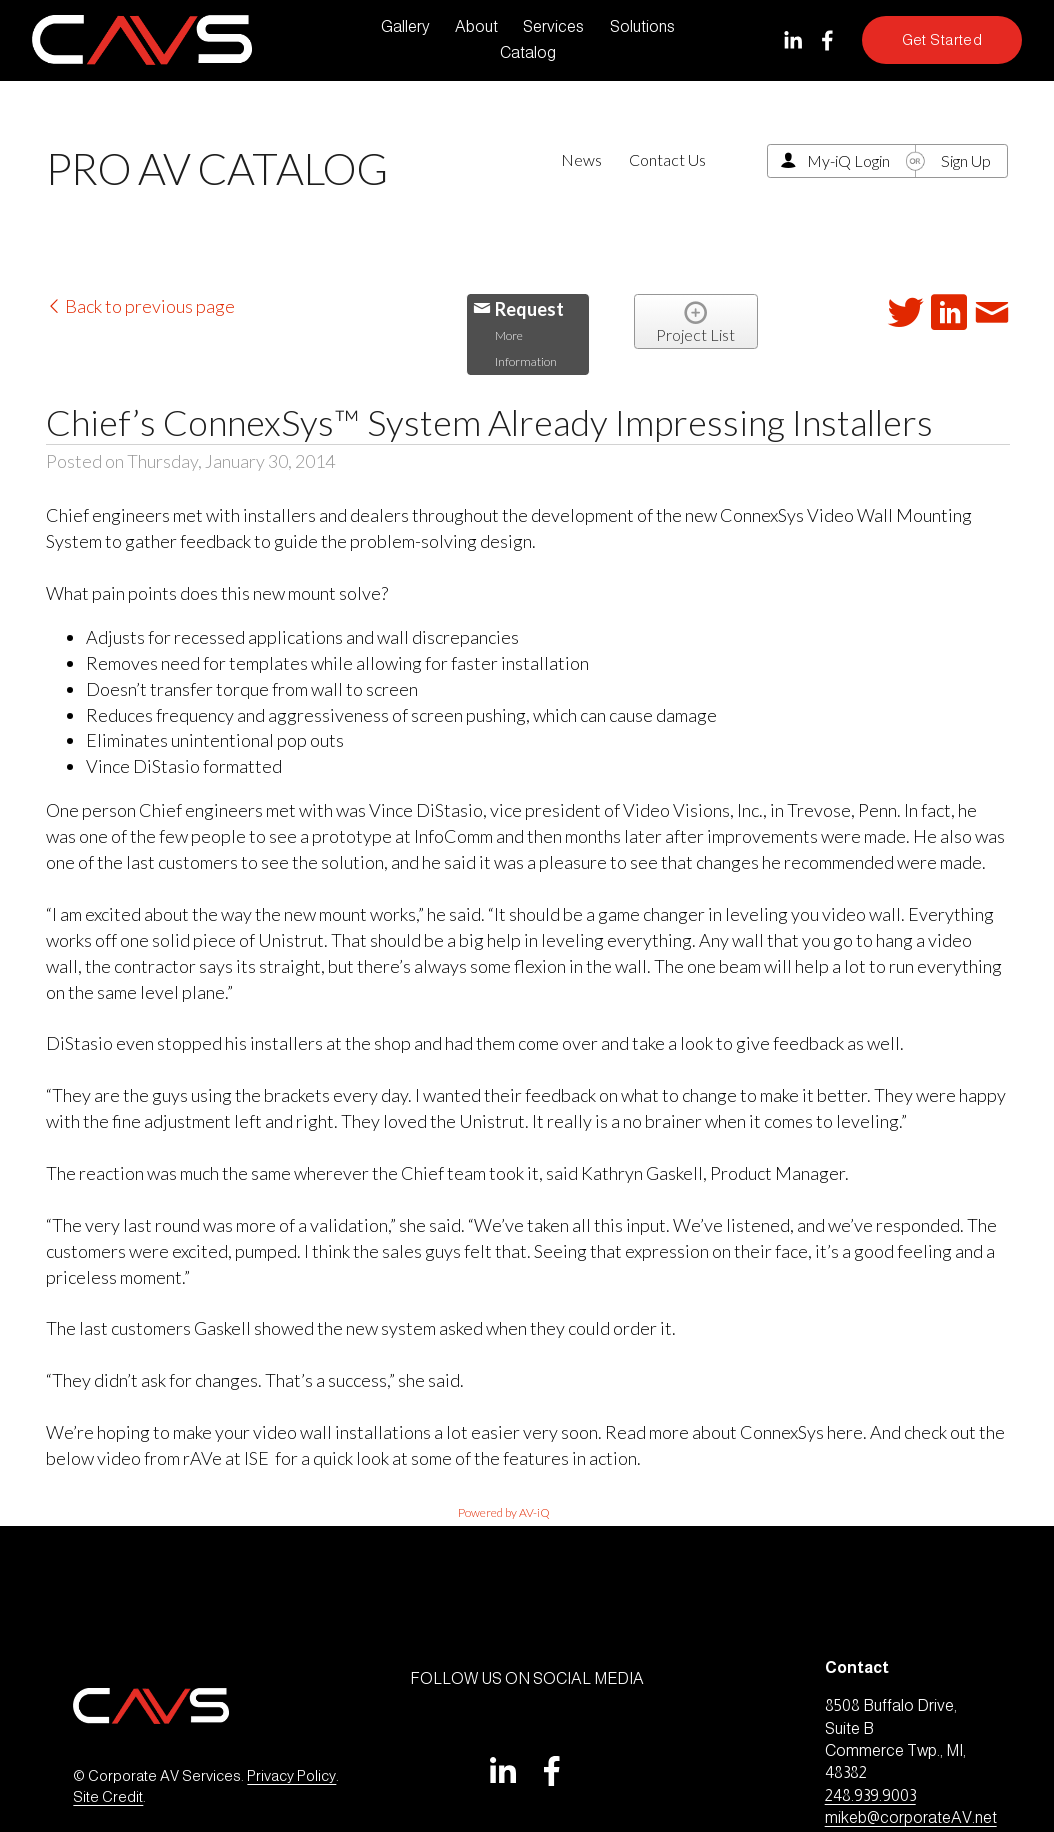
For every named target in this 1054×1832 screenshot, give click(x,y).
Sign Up (966, 160)
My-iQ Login (848, 160)
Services (553, 26)
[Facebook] (827, 40)
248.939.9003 (870, 1795)
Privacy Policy (291, 1776)
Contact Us (667, 159)
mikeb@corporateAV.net (911, 1817)
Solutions (642, 26)
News (581, 159)
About (476, 26)
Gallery (405, 26)
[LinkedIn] (792, 40)
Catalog (528, 52)
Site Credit (108, 1797)
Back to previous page (140, 306)
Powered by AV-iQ (504, 1512)
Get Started (942, 40)
